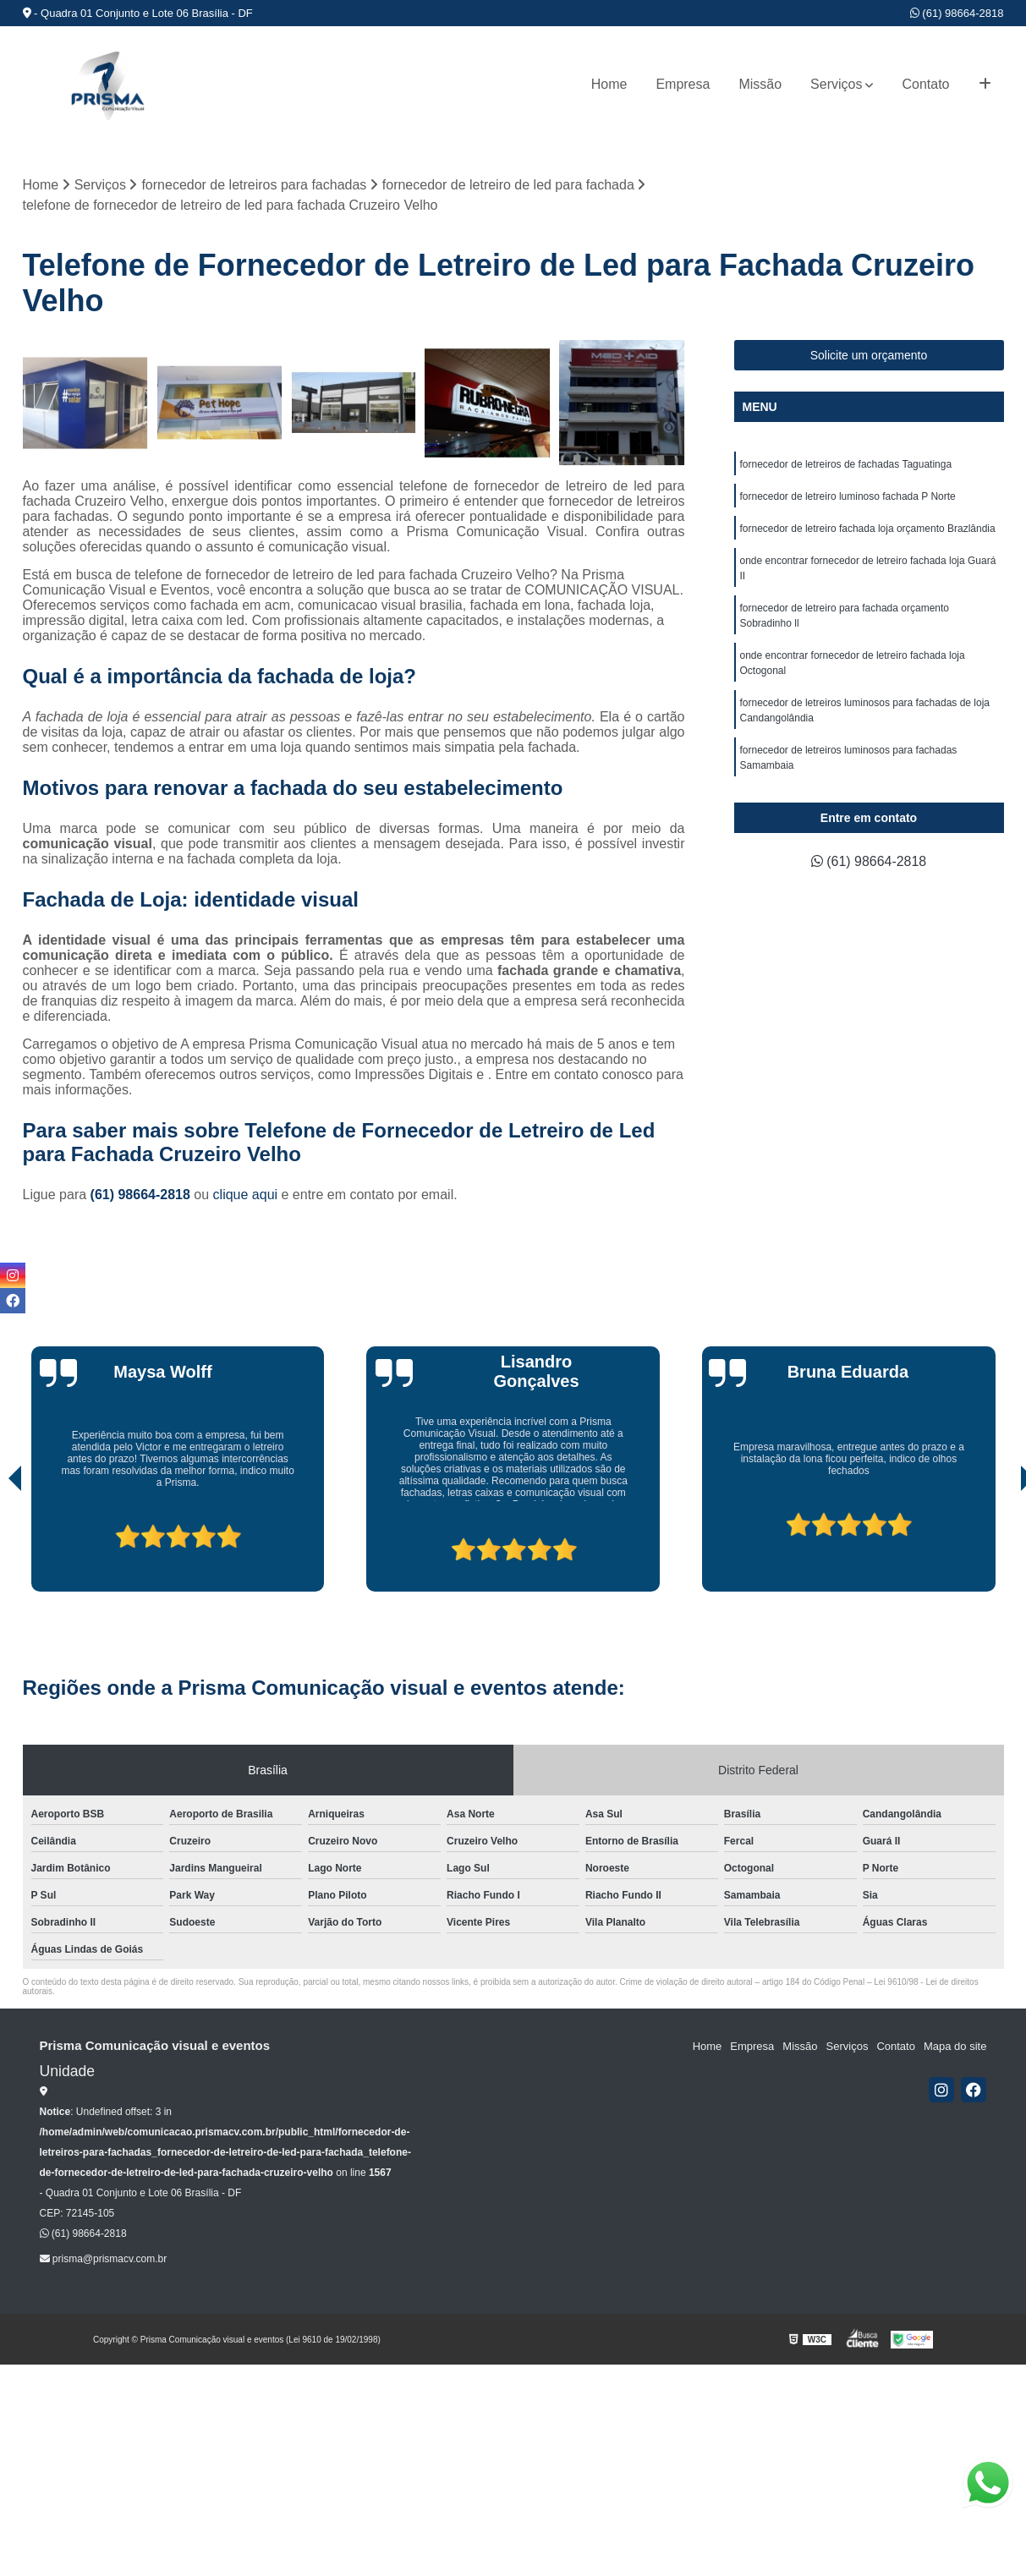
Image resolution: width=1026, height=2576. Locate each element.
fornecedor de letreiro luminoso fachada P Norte (848, 497)
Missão (760, 84)
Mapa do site (955, 2046)
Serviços (836, 84)
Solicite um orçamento (869, 356)
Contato (925, 84)
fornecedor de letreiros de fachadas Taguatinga (846, 465)
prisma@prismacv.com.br (103, 2259)
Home (609, 84)
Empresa (683, 84)
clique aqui (245, 1194)
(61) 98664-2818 (957, 13)
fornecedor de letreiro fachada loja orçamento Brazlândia (868, 529)
